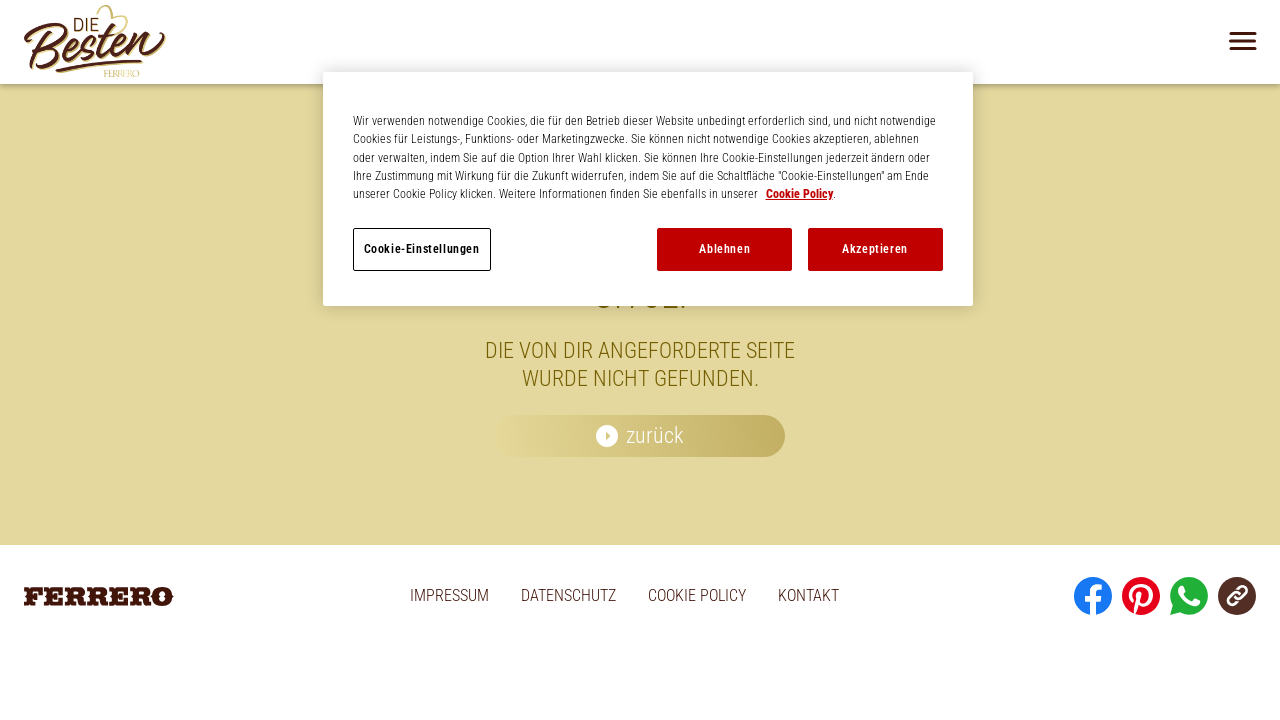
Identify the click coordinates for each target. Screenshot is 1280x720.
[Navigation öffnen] (1242, 41)
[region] (648, 189)
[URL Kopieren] (1237, 596)
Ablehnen (724, 249)
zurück (655, 435)
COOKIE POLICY (697, 595)
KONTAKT (808, 595)
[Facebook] (1093, 596)
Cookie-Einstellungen (422, 249)
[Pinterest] (1141, 596)
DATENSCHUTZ (568, 595)
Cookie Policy (799, 194)
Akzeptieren (875, 249)
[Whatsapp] (1189, 596)
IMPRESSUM (449, 595)
